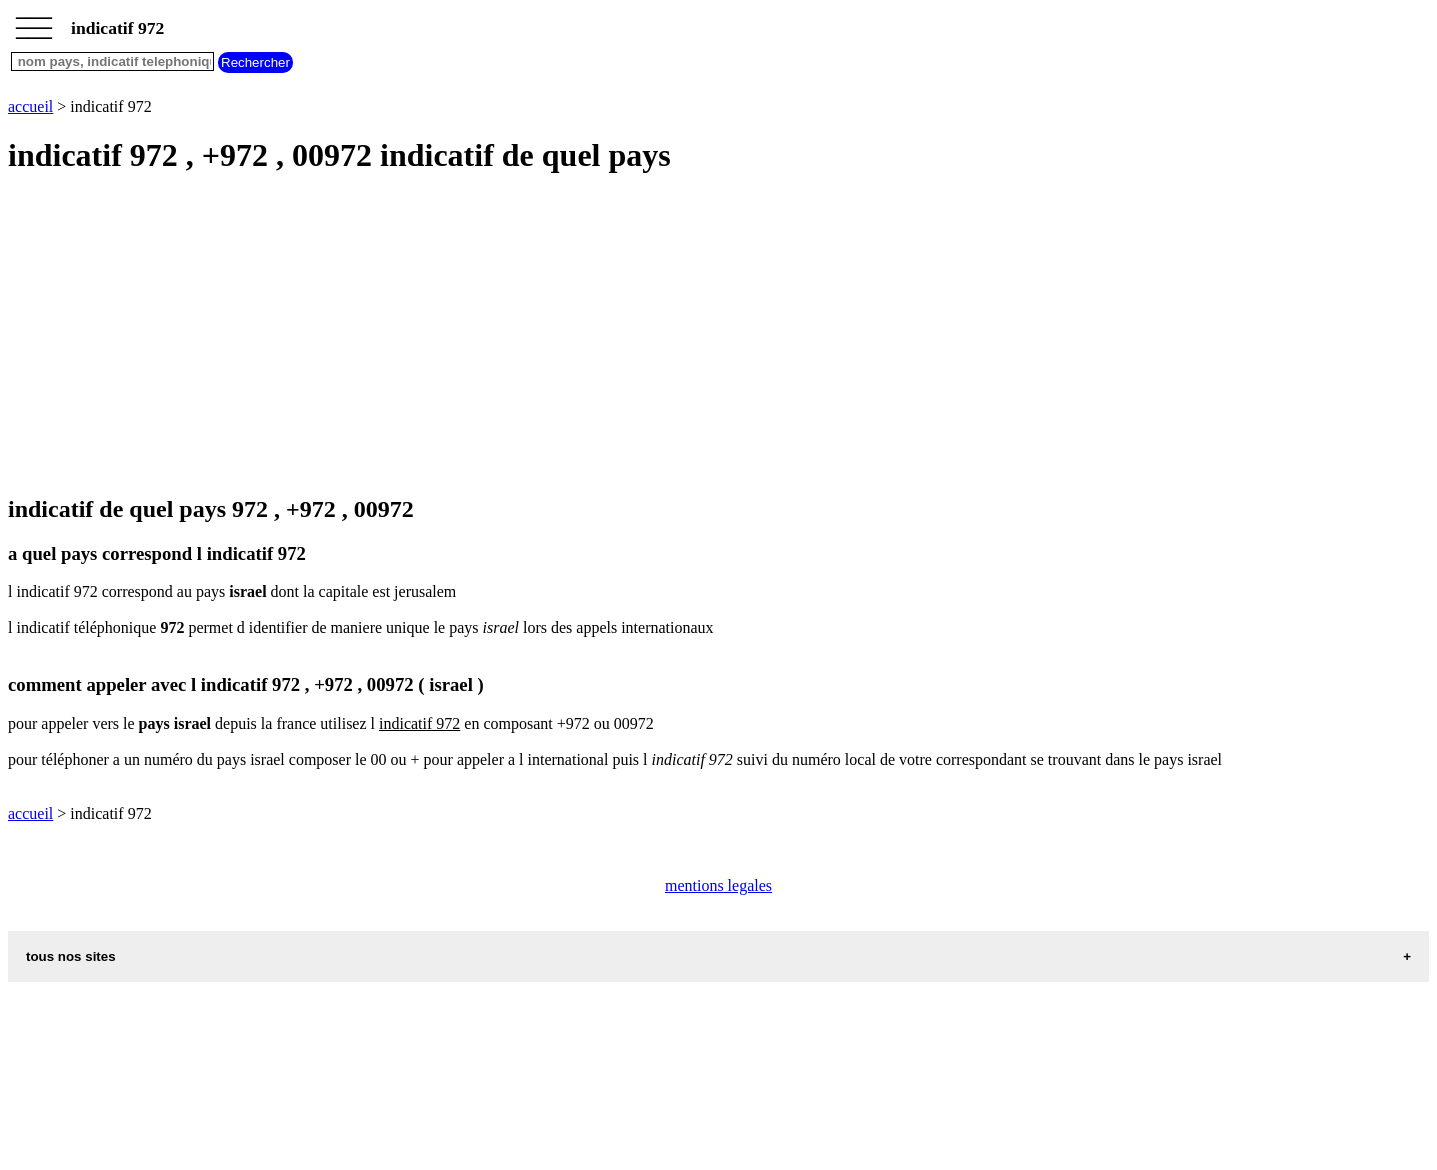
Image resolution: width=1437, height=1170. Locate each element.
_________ (34, 22)
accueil (30, 106)
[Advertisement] (608, 336)
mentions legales (718, 885)
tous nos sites (71, 956)
